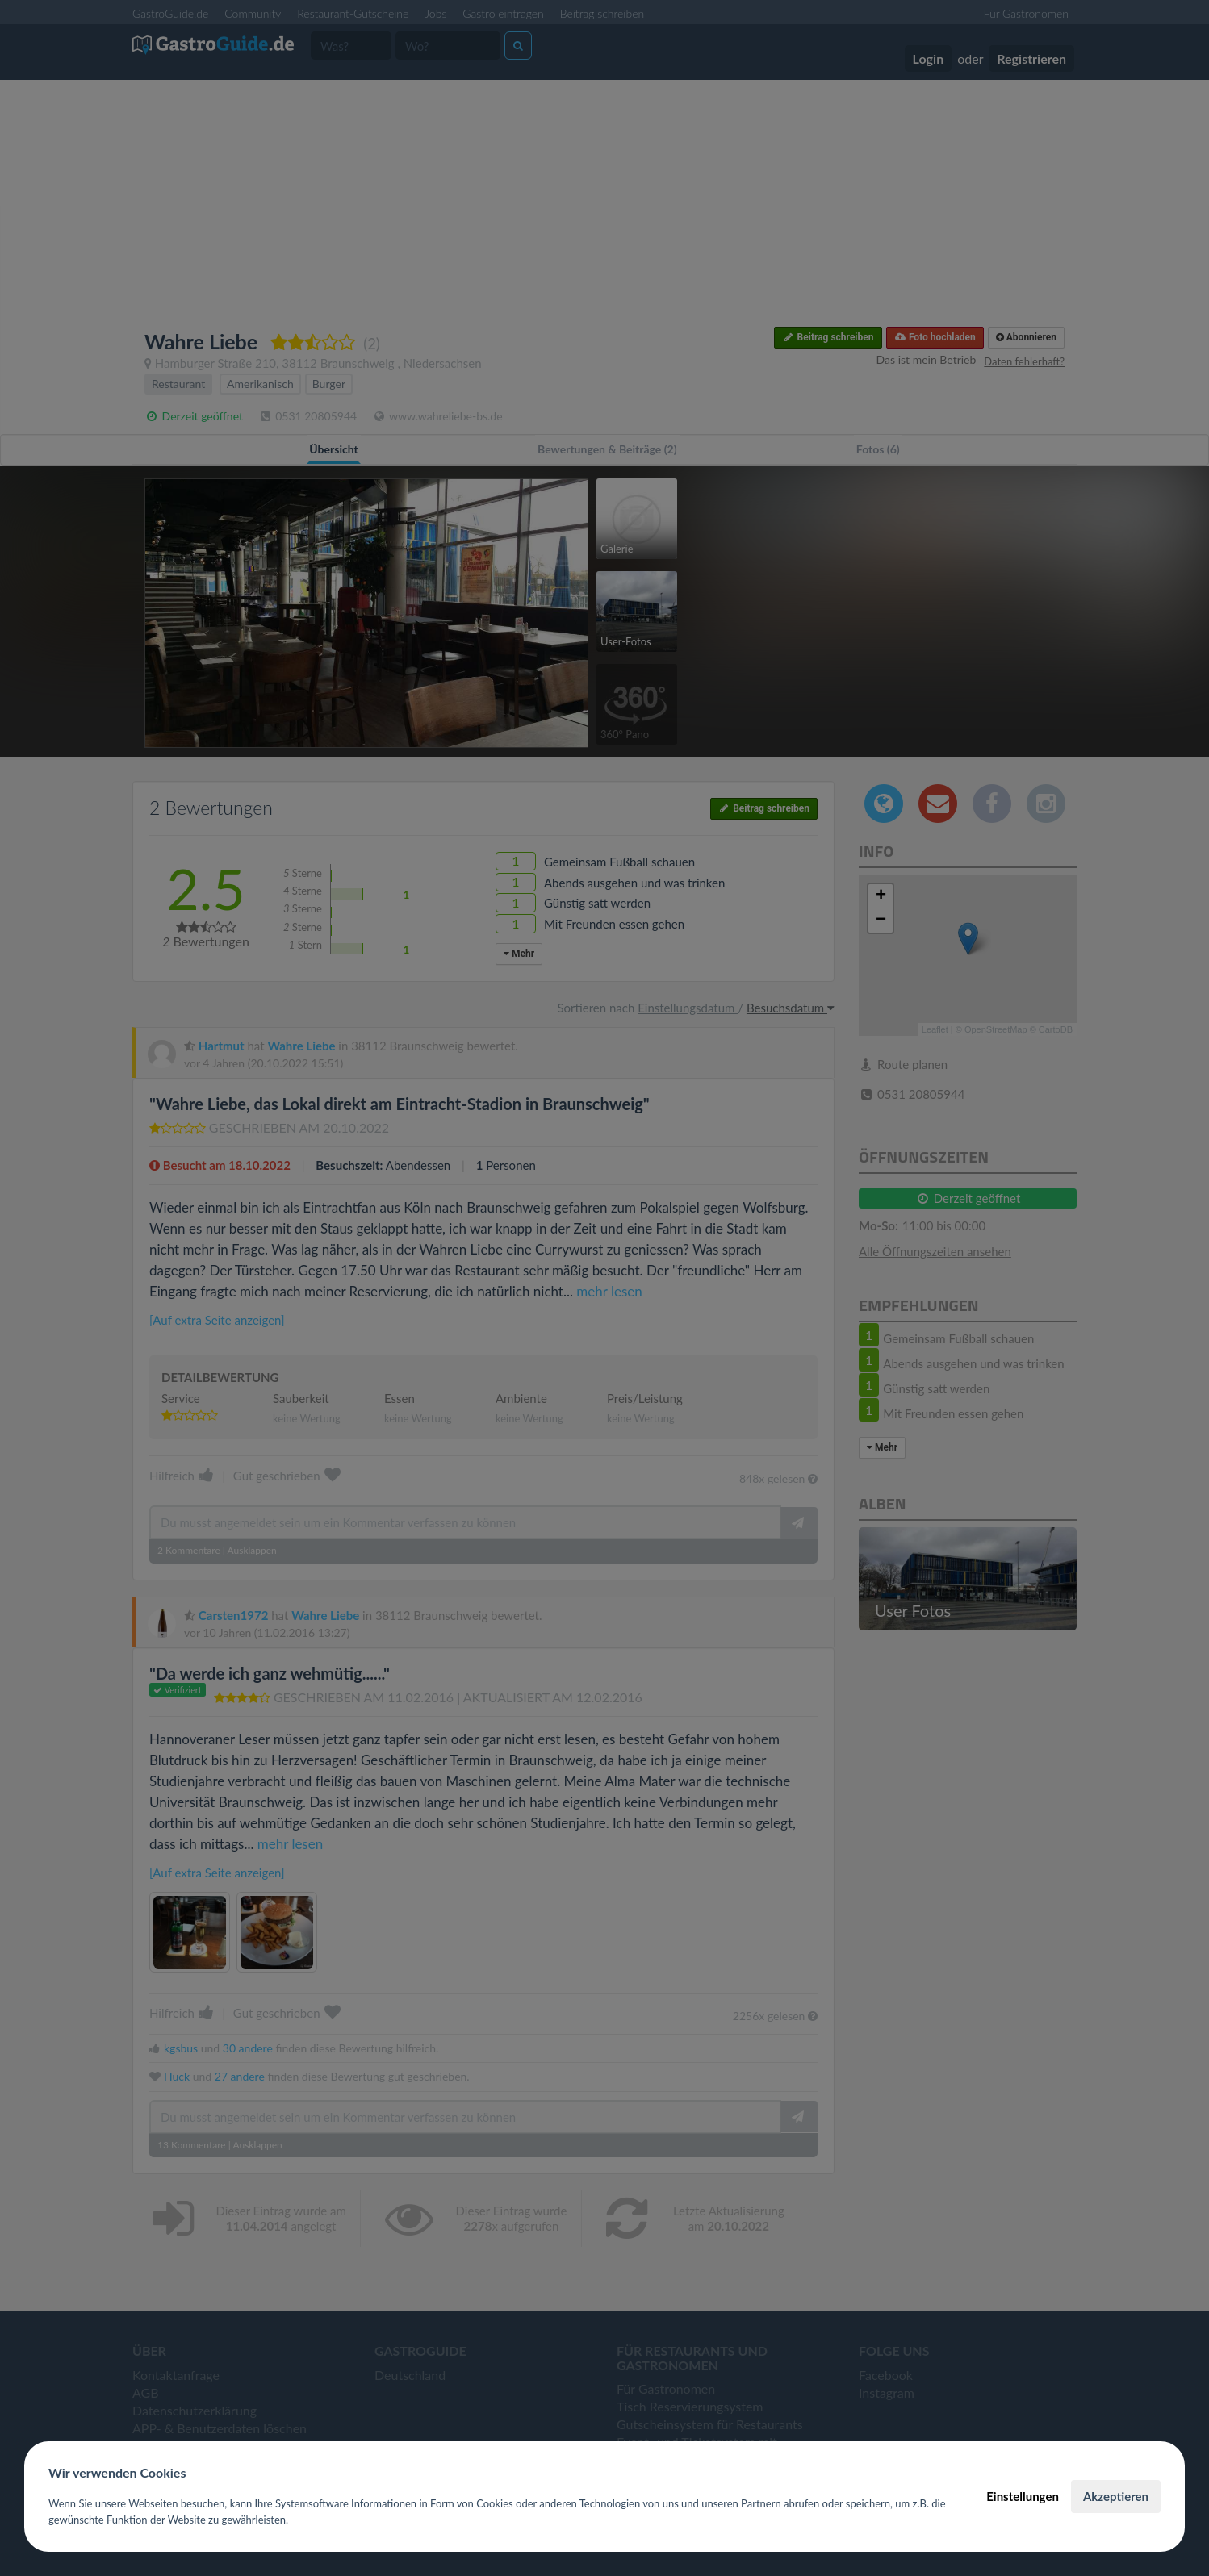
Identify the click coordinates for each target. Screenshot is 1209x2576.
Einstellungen (1022, 2496)
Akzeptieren (1115, 2496)
